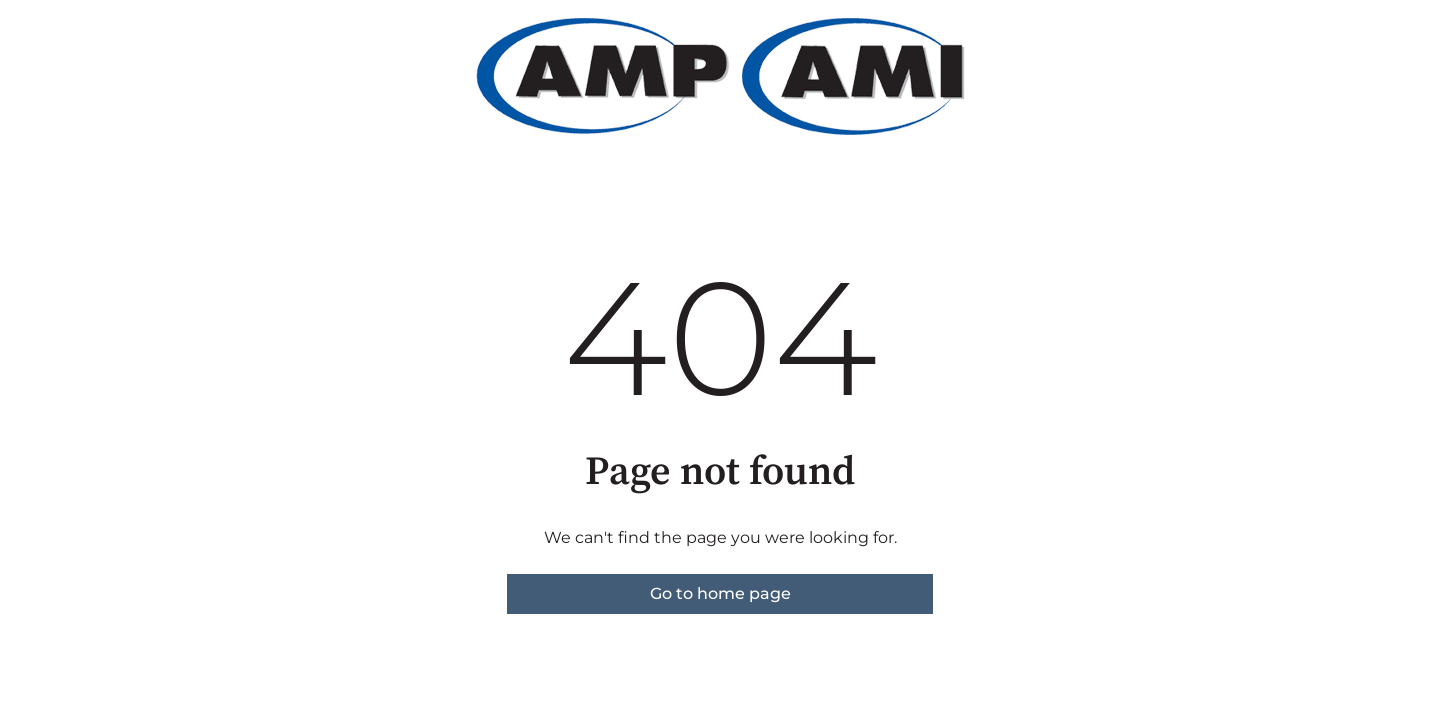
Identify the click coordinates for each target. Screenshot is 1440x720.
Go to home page (720, 593)
